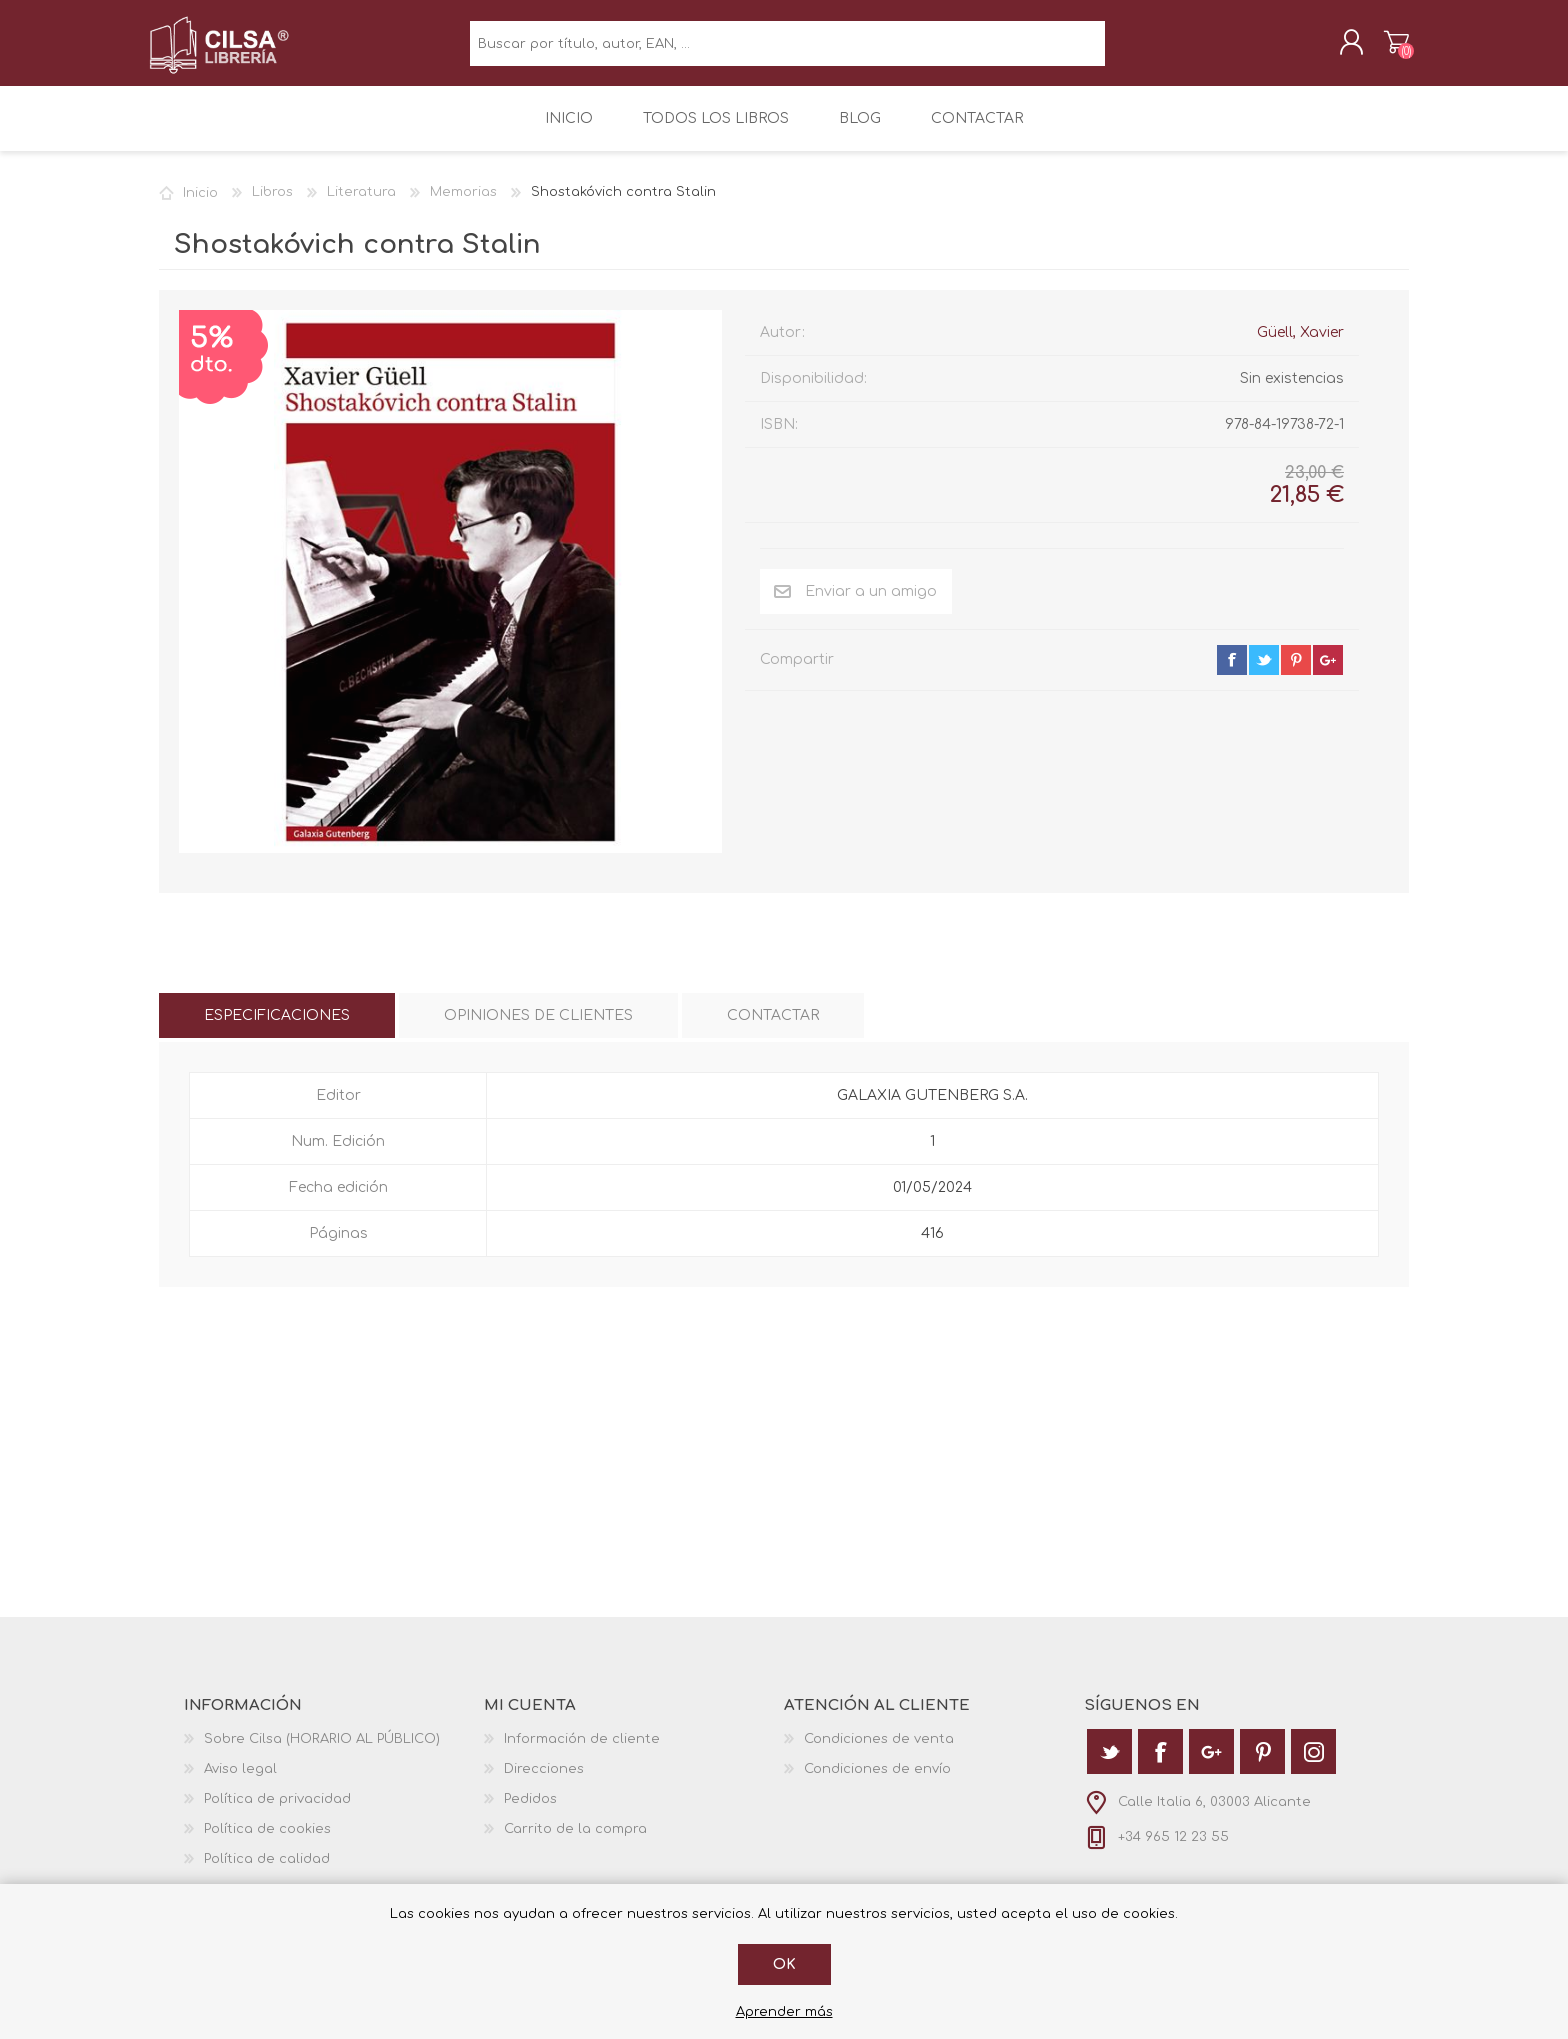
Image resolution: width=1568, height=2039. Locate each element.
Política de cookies (267, 1843)
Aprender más (784, 2012)
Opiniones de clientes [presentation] (538, 1029)
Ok (784, 1964)
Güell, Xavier (1300, 346)
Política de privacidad (277, 1813)
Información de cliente (582, 1753)
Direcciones (544, 1783)
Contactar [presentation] (773, 1029)
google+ (1328, 674)
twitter (1264, 674)
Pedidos (530, 1813)
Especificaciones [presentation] (277, 1029)
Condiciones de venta (879, 1753)
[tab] (277, 1029)
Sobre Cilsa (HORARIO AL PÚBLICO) (322, 1753)
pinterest (1296, 674)
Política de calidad (267, 1873)
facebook (1232, 674)
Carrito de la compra (1386, 49)
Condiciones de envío (877, 1783)
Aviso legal (240, 1783)
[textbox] (787, 50)
